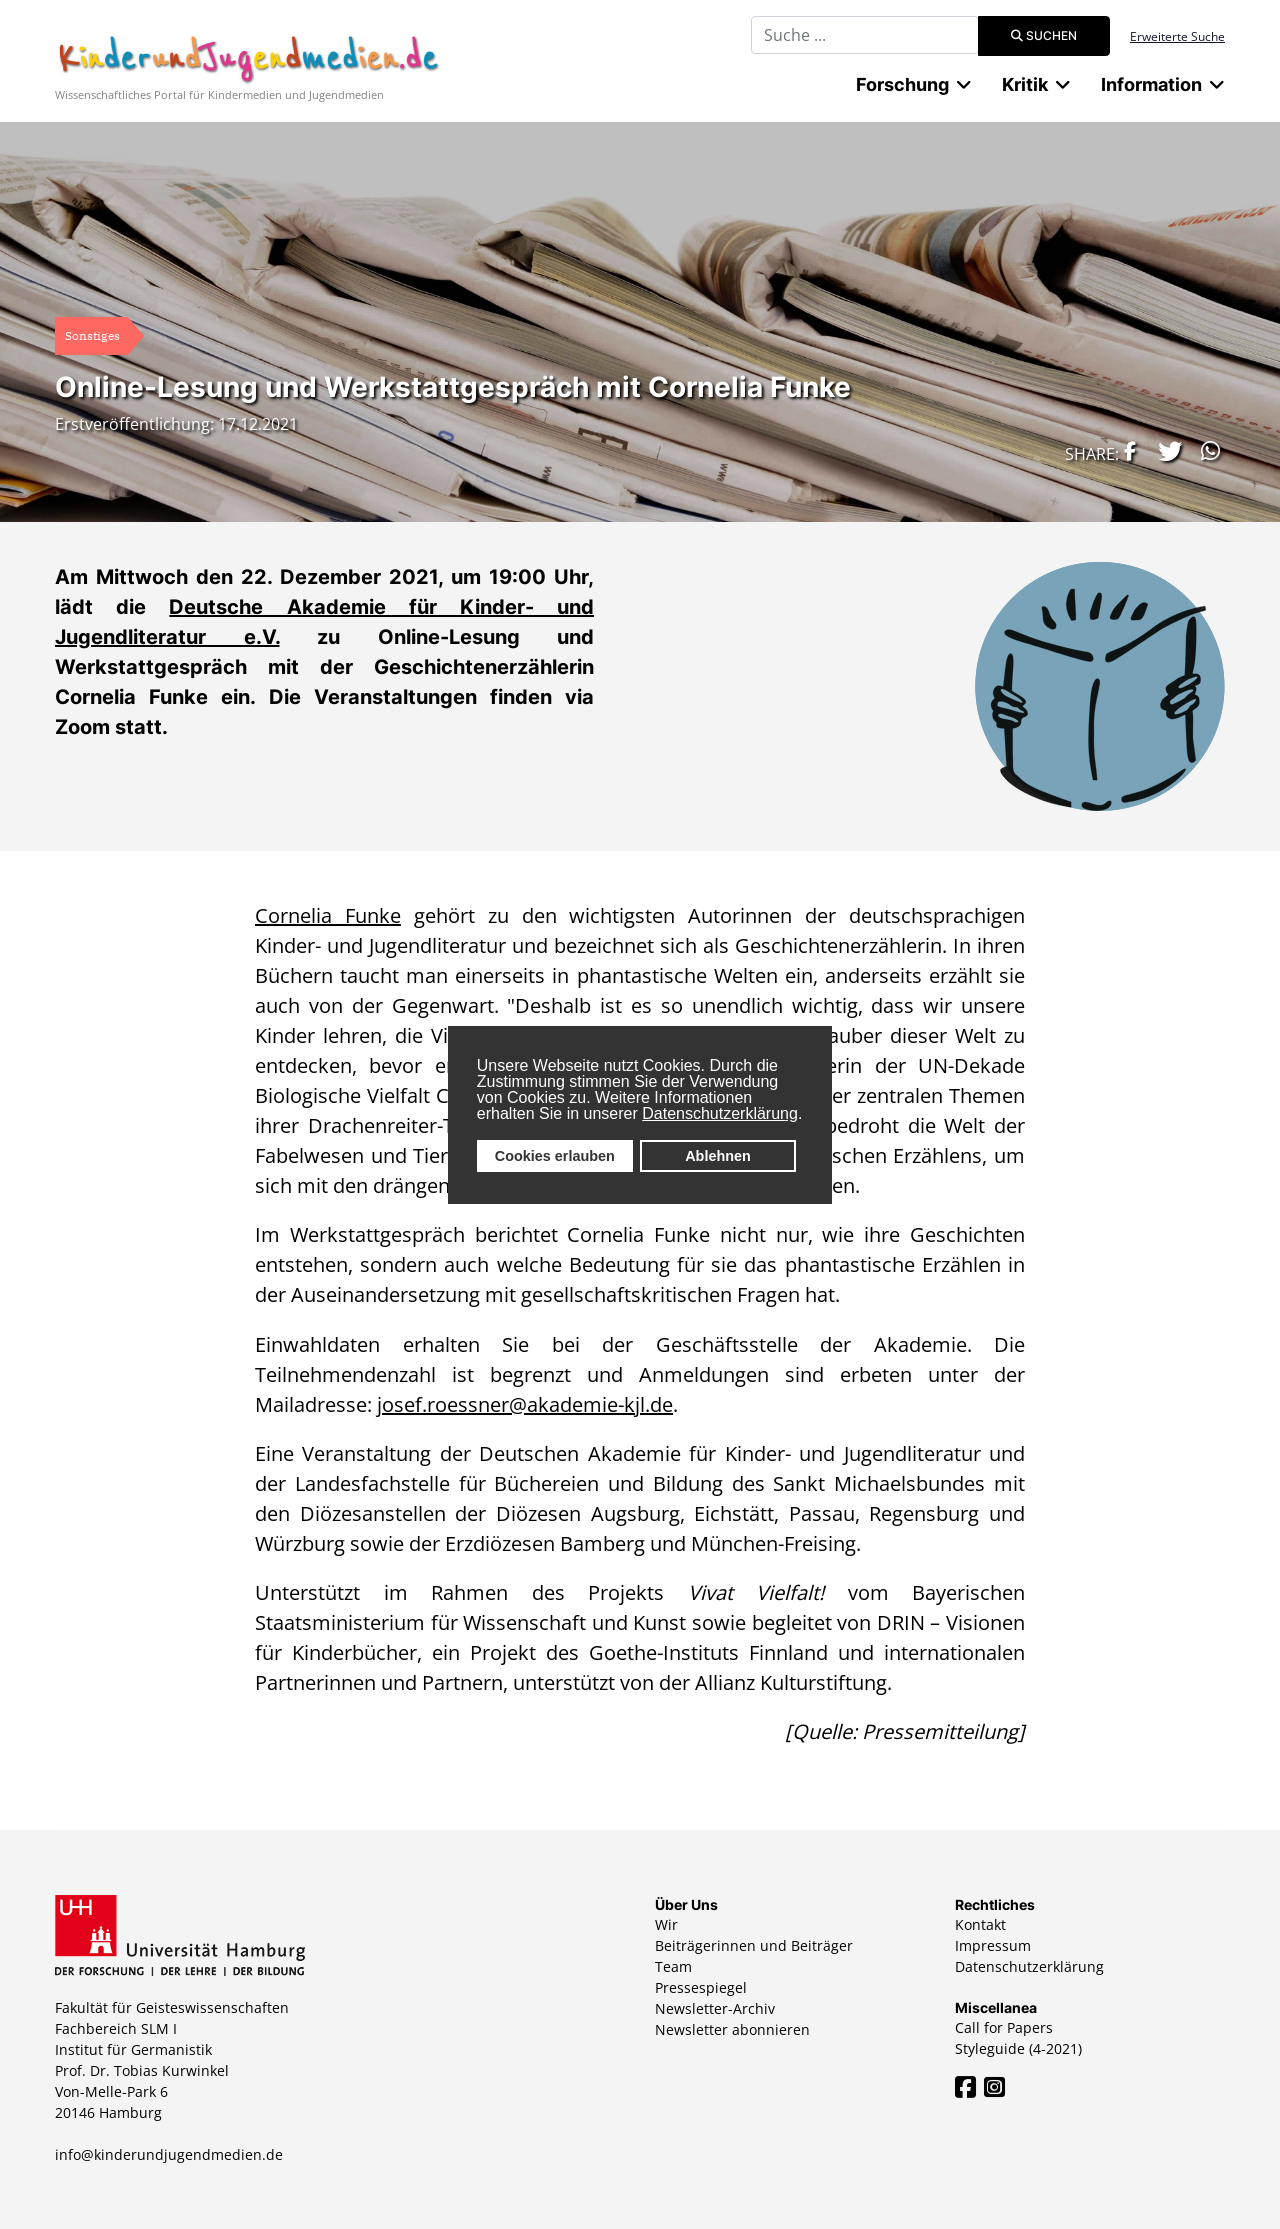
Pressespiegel (701, 1987)
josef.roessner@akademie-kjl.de (525, 1404)
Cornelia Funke (328, 915)
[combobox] (865, 35)
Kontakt (980, 1924)
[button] (1125, 451)
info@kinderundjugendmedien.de (169, 2154)
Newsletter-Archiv (715, 2008)
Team (673, 1966)
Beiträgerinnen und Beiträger (754, 1945)
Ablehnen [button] (718, 1156)
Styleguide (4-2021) (1018, 2048)
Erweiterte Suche (1177, 36)
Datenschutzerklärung (720, 1113)
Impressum (993, 1945)
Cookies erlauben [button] (555, 1156)
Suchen (1044, 35)
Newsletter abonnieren (732, 2029)
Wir (666, 1924)
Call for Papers (1004, 2027)
